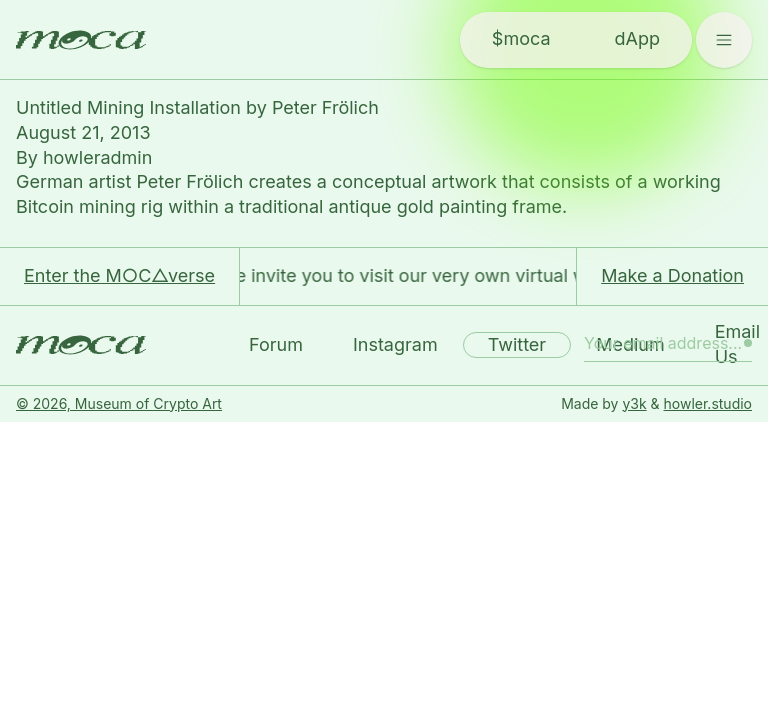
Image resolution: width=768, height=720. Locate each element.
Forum (276, 344)
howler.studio (708, 403)
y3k (634, 403)
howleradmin (97, 157)
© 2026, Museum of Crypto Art (119, 403)
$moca (521, 38)
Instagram (395, 344)
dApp (637, 38)
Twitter (517, 344)
